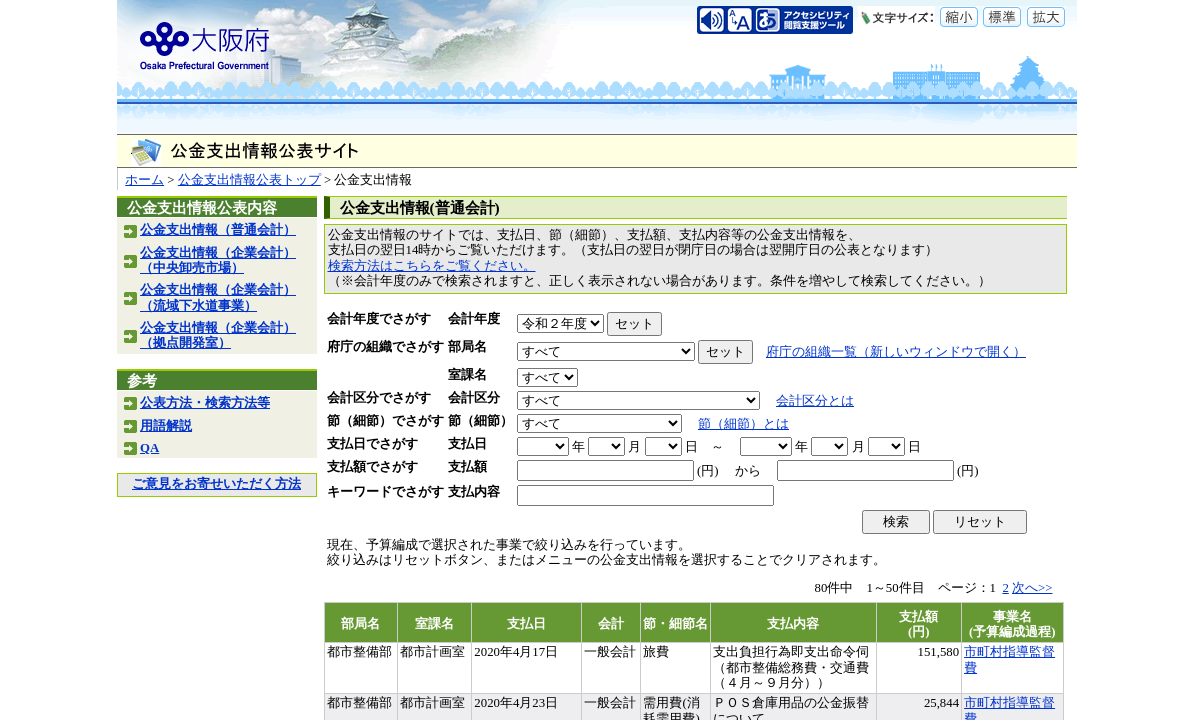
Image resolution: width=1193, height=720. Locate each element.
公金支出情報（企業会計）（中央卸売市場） (218, 260)
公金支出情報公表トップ (249, 180)
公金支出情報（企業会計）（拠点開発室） (218, 335)
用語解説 (166, 426)
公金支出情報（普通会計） (218, 230)
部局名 (467, 347)
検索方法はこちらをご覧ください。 (432, 266)
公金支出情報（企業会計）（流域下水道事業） (218, 297)
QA (149, 448)
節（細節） (480, 421)
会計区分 (474, 398)
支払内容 (474, 492)
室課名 (467, 375)
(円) (708, 471)
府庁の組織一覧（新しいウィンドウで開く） (896, 352)
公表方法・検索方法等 (205, 403)
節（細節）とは (743, 424)
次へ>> (1032, 588)
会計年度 (474, 319)
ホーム (144, 180)
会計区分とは (815, 401)
